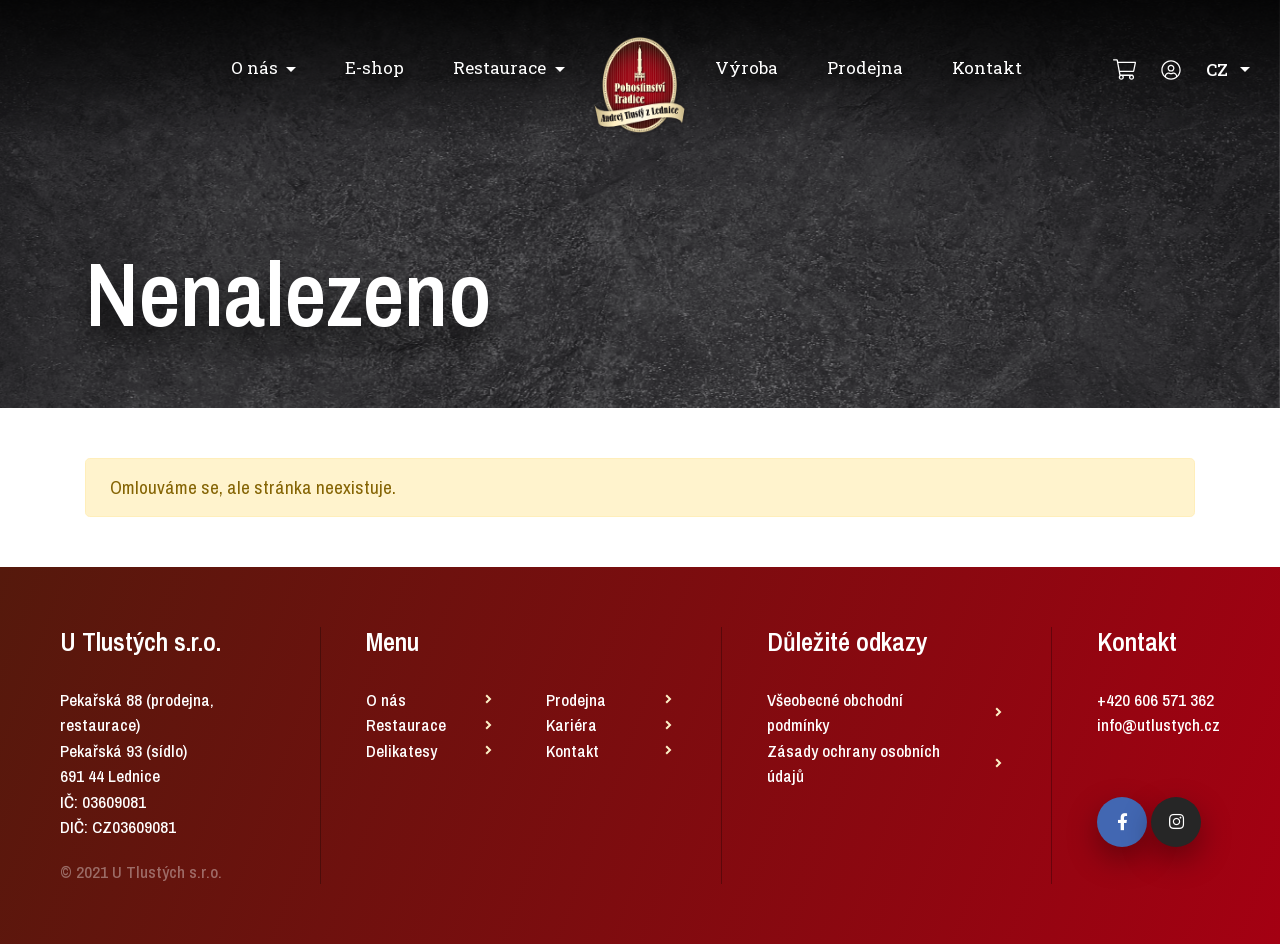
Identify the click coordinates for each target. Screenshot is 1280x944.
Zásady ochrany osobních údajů (853, 763)
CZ (1228, 69)
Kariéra (571, 724)
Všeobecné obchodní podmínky (835, 712)
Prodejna (865, 67)
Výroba (746, 67)
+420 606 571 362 (1155, 699)
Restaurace (499, 67)
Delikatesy (401, 750)
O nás (254, 67)
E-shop (374, 67)
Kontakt (987, 67)
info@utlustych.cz (1158, 724)
